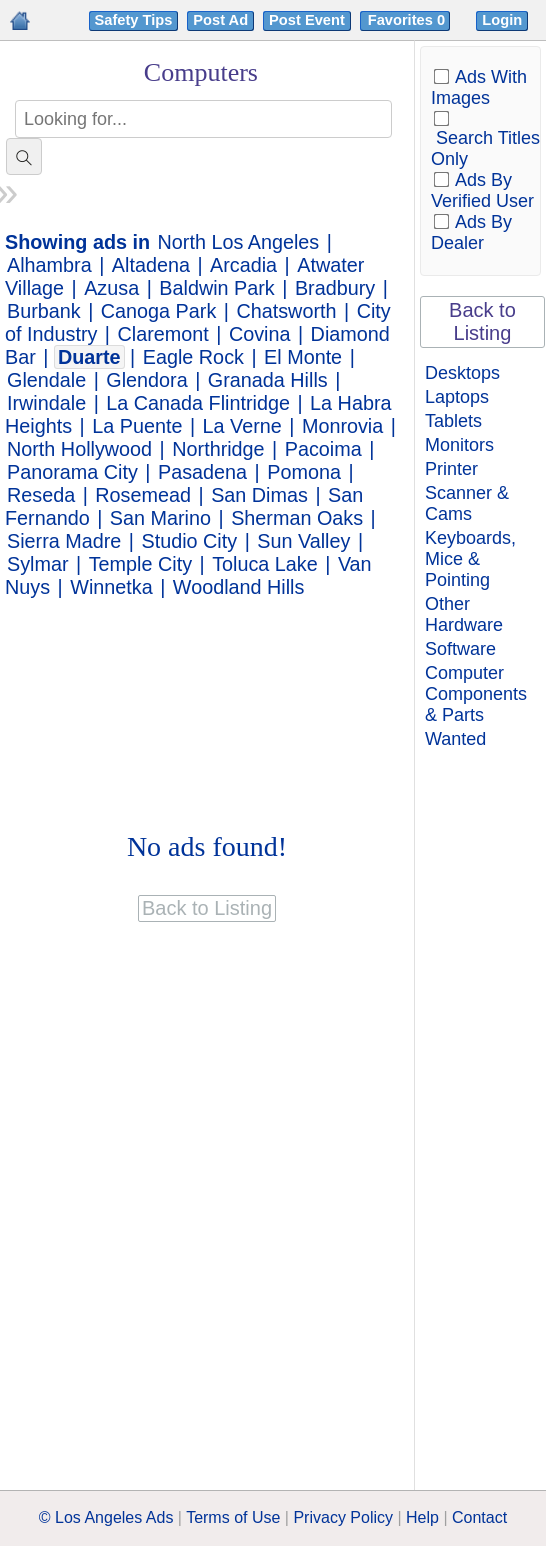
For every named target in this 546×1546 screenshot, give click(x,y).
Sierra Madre (64, 541)
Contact (479, 1517)
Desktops (462, 373)
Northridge (218, 449)
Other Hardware (464, 614)
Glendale (46, 380)
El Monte (303, 357)
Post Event (307, 20)
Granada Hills (268, 380)
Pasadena (202, 472)
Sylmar (38, 564)
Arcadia (243, 265)
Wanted (455, 739)
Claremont (163, 334)
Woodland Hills (239, 587)
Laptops (457, 397)
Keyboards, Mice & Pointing (470, 559)
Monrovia (342, 426)
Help (422, 1517)
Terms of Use (233, 1517)
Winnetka (111, 587)
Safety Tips (134, 20)
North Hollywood (79, 449)
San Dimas (259, 495)
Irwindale (46, 403)
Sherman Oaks (297, 518)
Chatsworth (286, 311)
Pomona (304, 472)
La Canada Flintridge (198, 403)
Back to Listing (482, 321)
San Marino (160, 518)
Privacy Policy (343, 1517)
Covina (260, 334)
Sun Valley (303, 541)
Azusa (111, 288)
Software (460, 649)
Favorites (408, 20)
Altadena (151, 265)
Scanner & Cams (467, 503)
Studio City (189, 541)
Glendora (146, 380)
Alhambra (49, 265)
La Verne (242, 426)
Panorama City (72, 472)
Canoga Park (158, 311)
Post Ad (220, 20)
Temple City (140, 564)
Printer (451, 469)
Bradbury (335, 288)
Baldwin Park (216, 288)
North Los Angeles (239, 242)
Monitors (459, 445)
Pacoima (323, 449)
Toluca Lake (265, 564)
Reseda (41, 495)
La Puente (137, 426)
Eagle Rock (193, 357)
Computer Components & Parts (476, 694)
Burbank (44, 311)
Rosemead (143, 495)
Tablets (453, 421)
